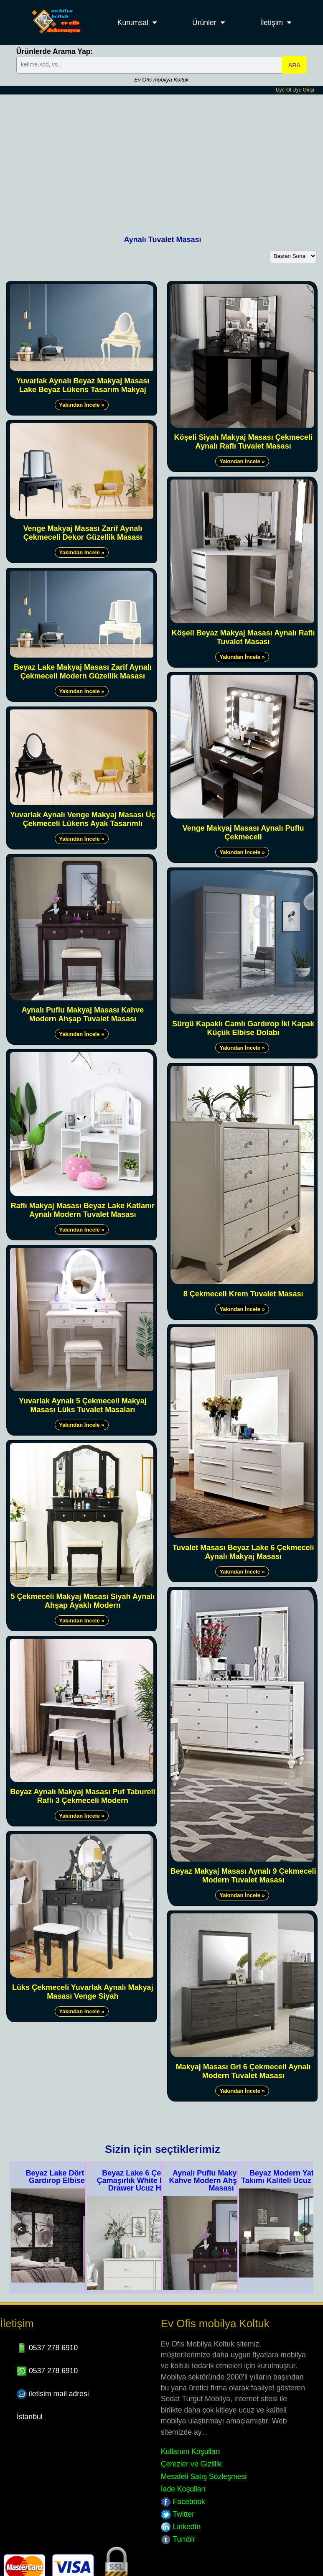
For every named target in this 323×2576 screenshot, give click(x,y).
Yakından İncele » (81, 405)
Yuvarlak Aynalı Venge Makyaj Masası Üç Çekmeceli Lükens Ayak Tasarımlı (82, 819)
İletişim (271, 22)
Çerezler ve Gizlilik (191, 2464)
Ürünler (204, 22)
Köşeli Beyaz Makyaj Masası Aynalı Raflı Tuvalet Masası (243, 637)
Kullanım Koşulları (190, 2451)
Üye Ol (283, 90)
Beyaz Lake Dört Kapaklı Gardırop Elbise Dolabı (69, 2177)
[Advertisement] (161, 157)
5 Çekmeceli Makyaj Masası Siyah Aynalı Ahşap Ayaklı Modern (82, 1600)
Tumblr (178, 2539)
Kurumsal (132, 22)
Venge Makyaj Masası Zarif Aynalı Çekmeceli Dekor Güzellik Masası (82, 532)
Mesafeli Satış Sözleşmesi (204, 2476)
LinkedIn (181, 2526)
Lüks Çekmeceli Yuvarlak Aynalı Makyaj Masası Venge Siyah (82, 1991)
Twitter (177, 2514)
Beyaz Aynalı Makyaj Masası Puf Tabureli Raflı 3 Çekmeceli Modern (82, 1796)
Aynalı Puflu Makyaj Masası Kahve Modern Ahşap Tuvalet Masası (83, 1014)
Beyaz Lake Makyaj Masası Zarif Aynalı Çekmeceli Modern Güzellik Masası (83, 671)
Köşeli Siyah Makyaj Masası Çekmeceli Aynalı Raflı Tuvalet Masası (243, 441)
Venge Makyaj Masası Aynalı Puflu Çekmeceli (243, 832)
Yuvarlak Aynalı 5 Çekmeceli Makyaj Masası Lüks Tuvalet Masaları (83, 1405)
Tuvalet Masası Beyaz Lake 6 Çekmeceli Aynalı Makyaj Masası (243, 1552)
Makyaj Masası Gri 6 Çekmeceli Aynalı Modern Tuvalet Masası (243, 2071)
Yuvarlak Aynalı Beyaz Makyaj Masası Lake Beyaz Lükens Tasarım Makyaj (82, 385)
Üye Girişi (303, 90)
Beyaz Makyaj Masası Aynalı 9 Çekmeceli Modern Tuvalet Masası (243, 1875)
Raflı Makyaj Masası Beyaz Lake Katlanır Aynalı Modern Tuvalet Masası (83, 1210)
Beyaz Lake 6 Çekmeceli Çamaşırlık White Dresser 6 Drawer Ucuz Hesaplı (145, 2180)
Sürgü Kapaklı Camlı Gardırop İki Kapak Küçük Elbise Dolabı (243, 1028)
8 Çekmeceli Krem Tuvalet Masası (243, 1294)
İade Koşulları (183, 2489)
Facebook (183, 2501)
